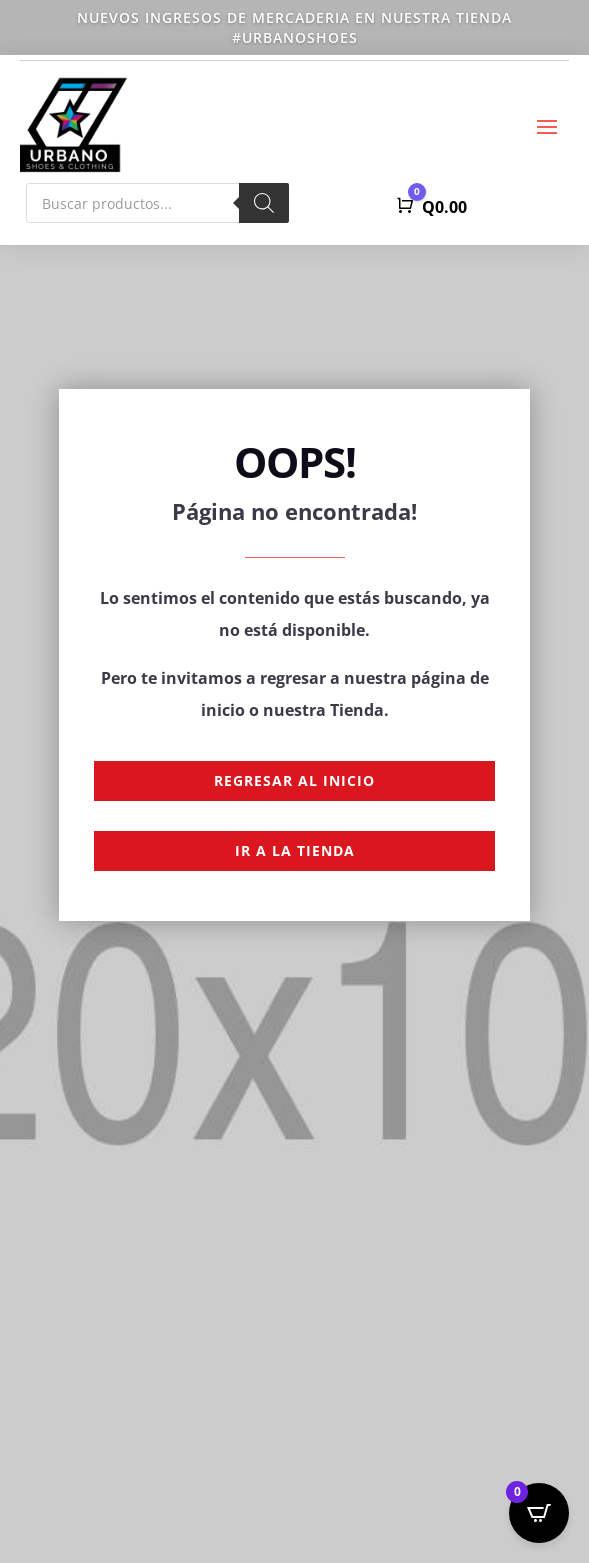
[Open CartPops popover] (539, 1513)
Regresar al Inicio (294, 780)
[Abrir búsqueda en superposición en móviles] (157, 203)
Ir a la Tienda (295, 850)
